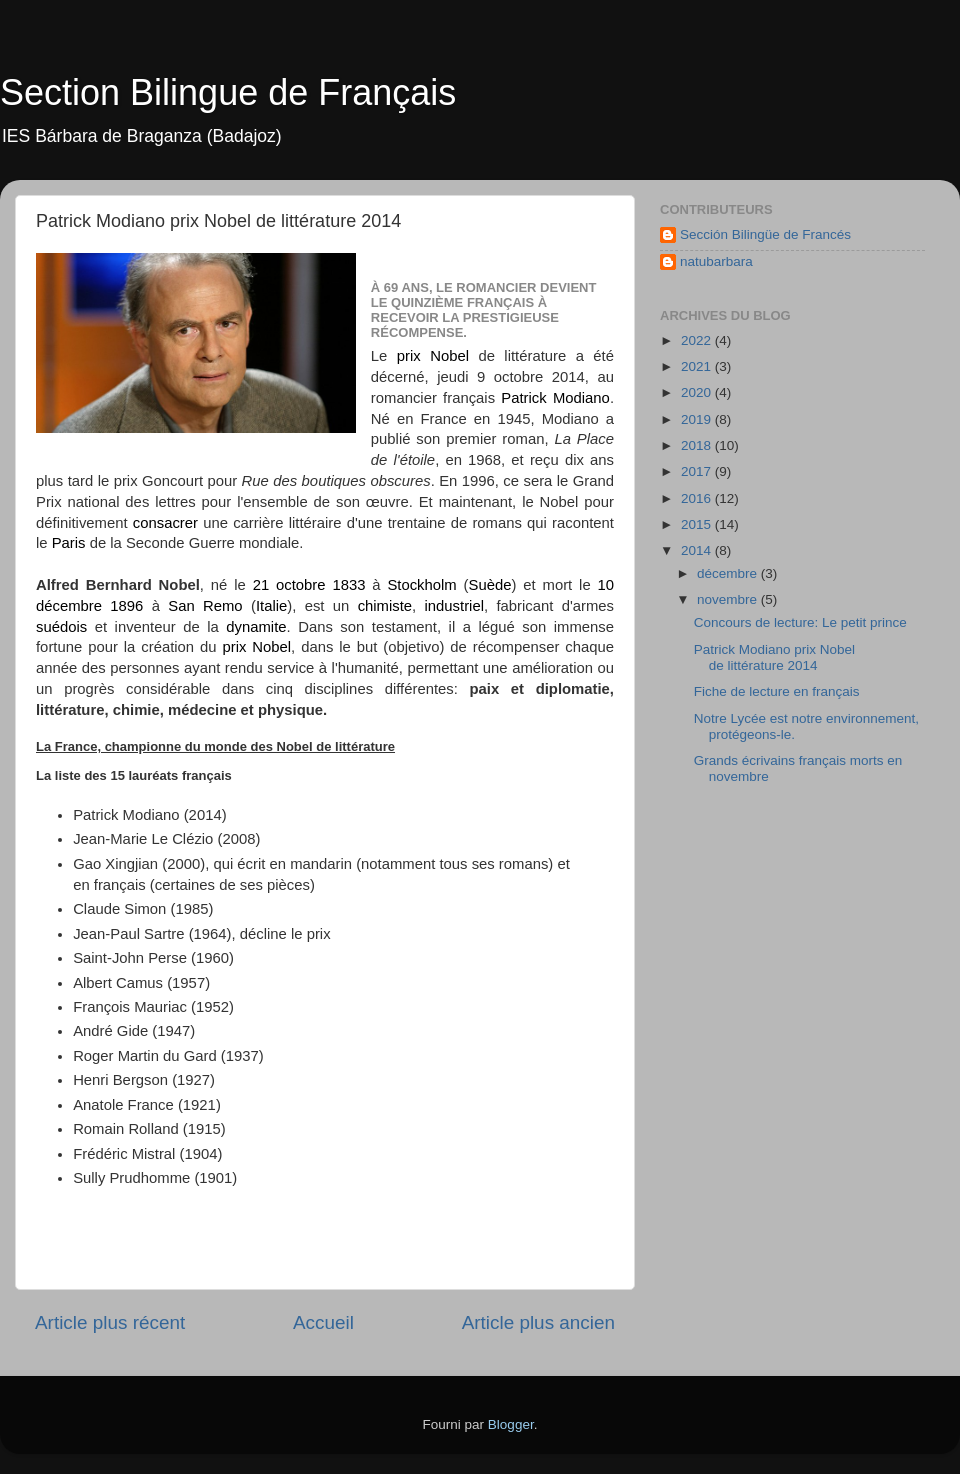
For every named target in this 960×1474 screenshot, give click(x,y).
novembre (729, 599)
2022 (698, 340)
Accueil (323, 1322)
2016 (698, 498)
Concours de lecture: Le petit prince (800, 622)
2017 (698, 471)
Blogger (511, 1424)
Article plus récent (110, 1322)
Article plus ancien (538, 1322)
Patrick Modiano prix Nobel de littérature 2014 (774, 657)
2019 (698, 419)
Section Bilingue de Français (228, 92)
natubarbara (716, 261)
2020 (698, 392)
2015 (698, 524)
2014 (698, 550)
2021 (698, 366)
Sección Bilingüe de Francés (765, 234)
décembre (729, 573)
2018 (698, 445)
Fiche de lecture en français (777, 691)
